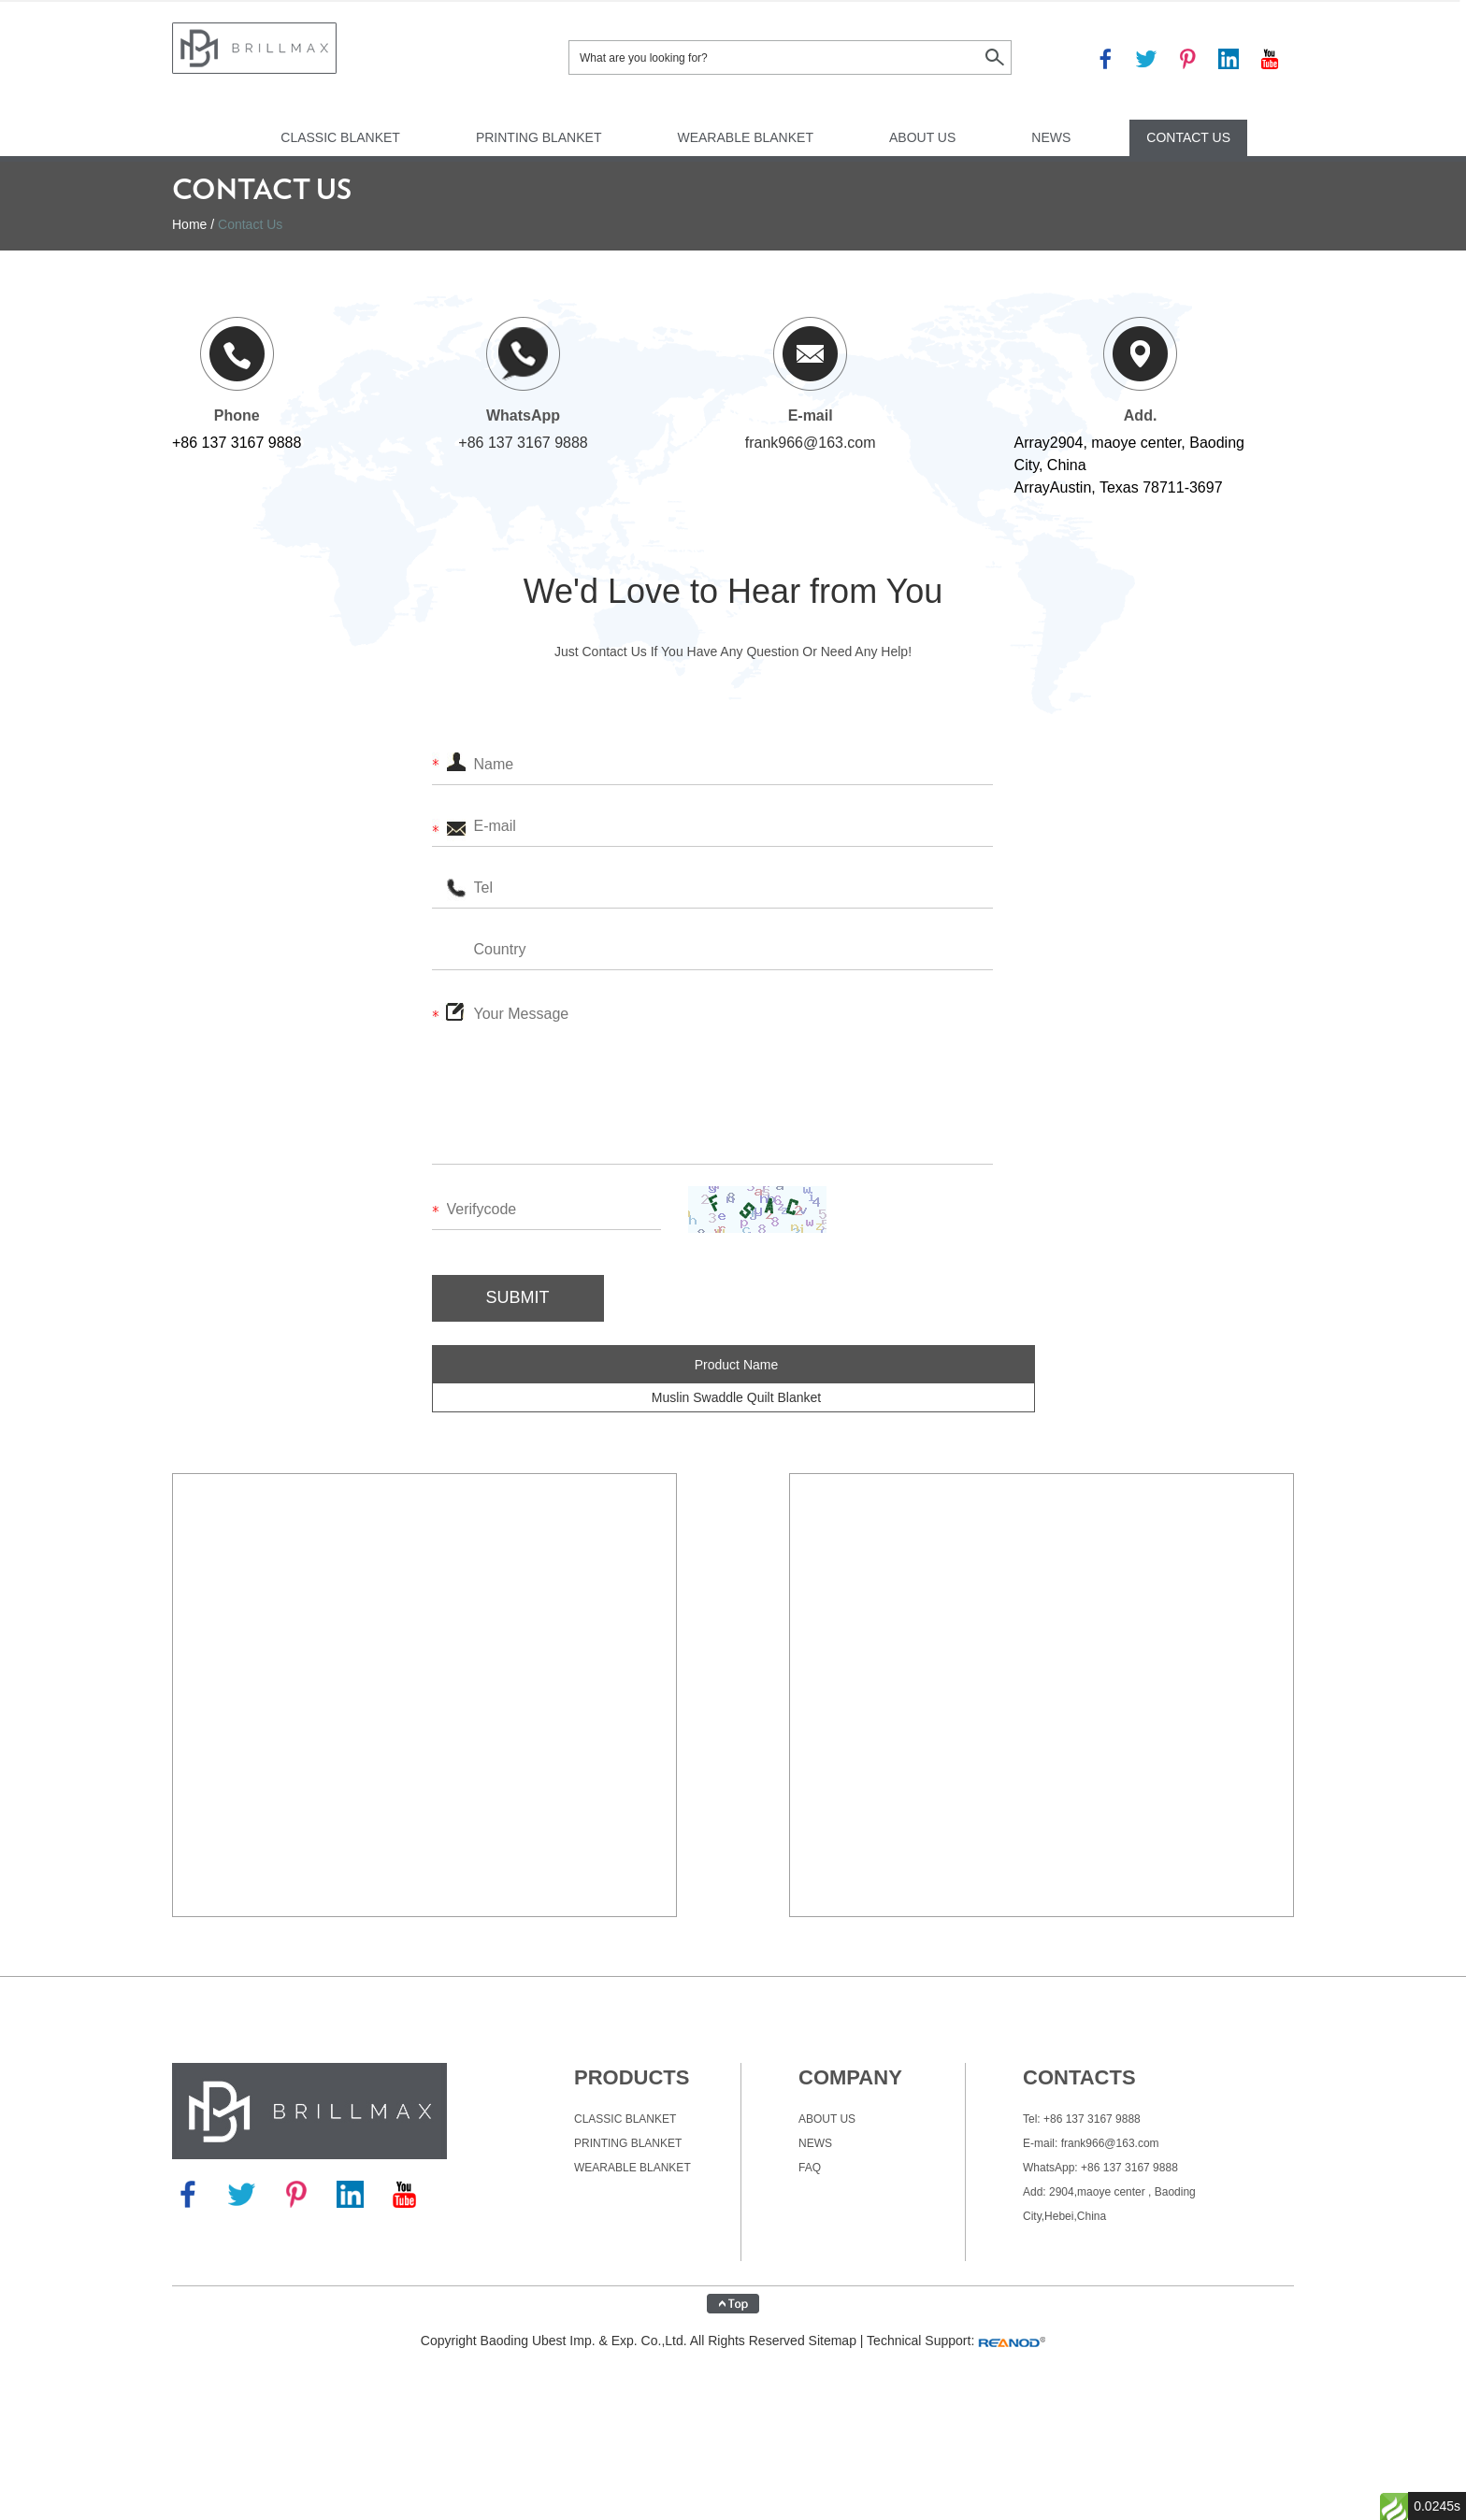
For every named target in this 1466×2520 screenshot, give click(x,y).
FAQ (809, 2167)
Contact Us (1188, 137)
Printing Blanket (539, 137)
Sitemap (832, 2340)
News (1051, 137)
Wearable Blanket (745, 137)
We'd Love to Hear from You (733, 591)
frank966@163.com (810, 443)
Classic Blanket (340, 137)
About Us (922, 137)
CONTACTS (1079, 2077)
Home (189, 224)
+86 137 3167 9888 (522, 443)
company (850, 2077)
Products (631, 2077)
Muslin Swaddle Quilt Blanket (736, 1397)
